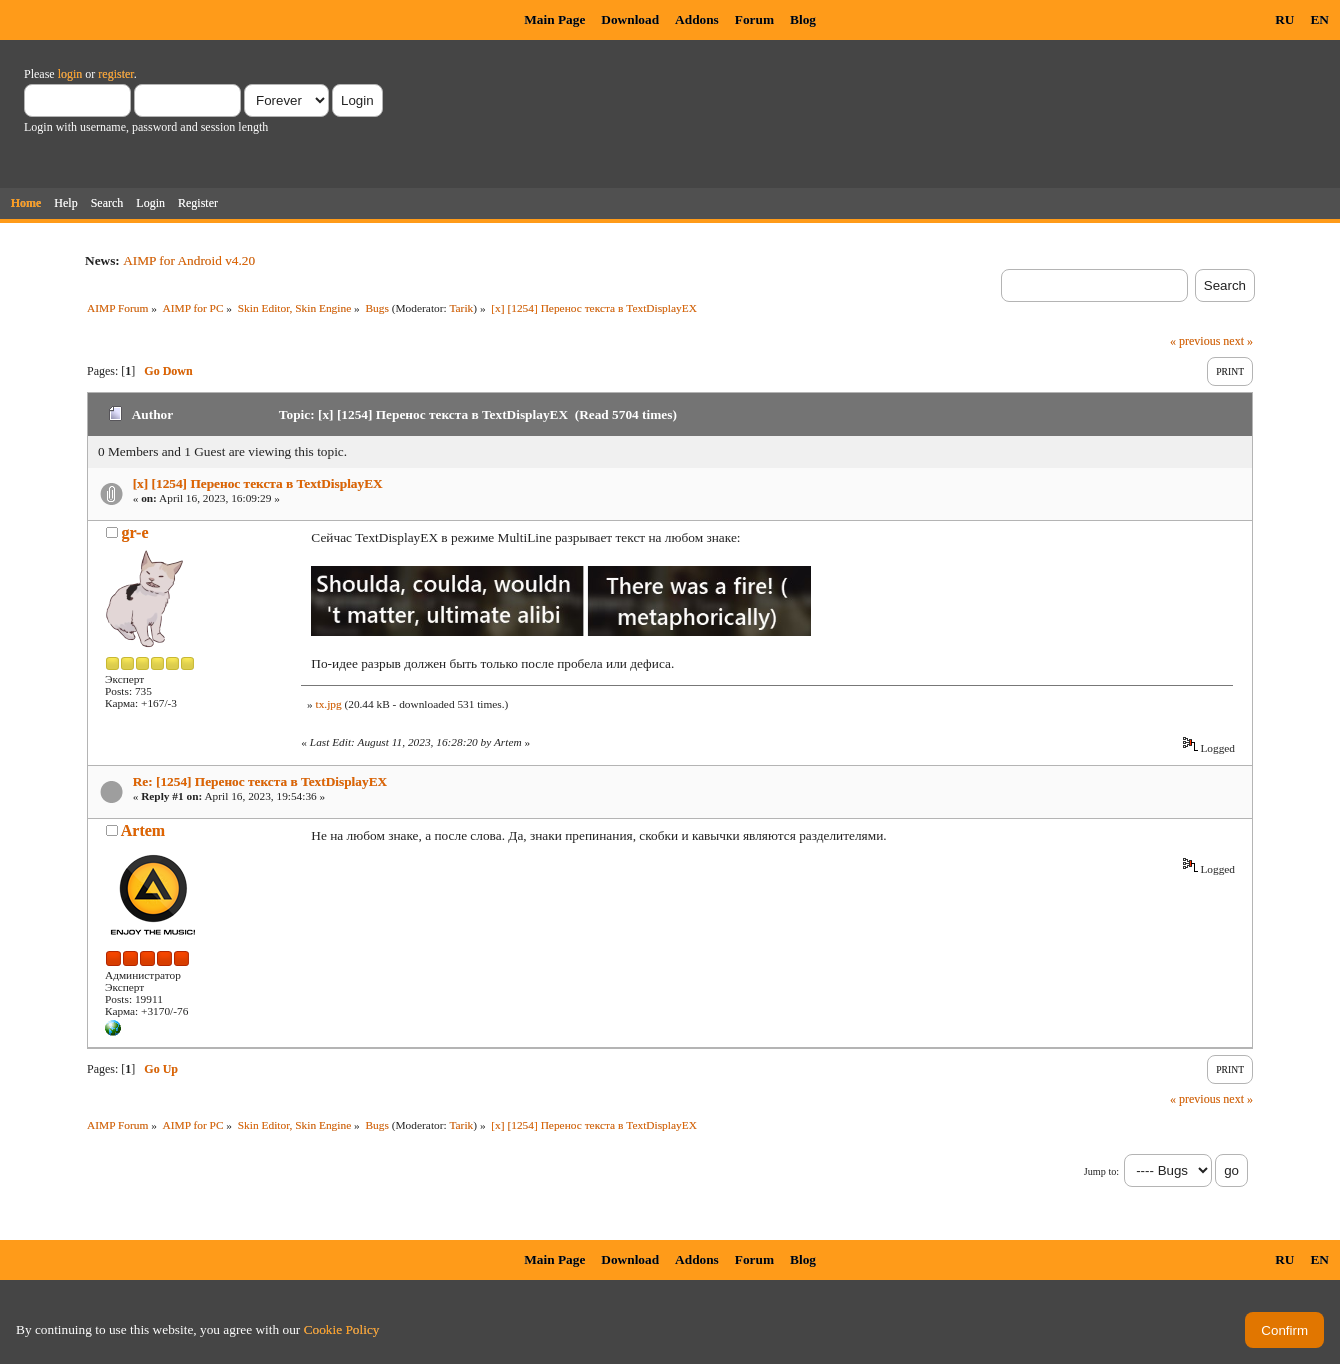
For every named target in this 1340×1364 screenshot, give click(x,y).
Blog (803, 19)
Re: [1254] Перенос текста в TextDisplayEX (260, 781)
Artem (143, 830)
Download (630, 19)
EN (1319, 19)
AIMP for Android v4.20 (189, 260)
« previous (1195, 341)
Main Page (554, 19)
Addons (697, 19)
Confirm (1284, 1330)
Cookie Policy (342, 1329)
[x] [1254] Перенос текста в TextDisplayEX (258, 483)
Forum (754, 19)
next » (1238, 341)
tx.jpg (328, 704)
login (70, 74)
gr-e (135, 532)
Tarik (461, 308)
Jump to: (1101, 1171)
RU (1284, 19)
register (115, 74)
